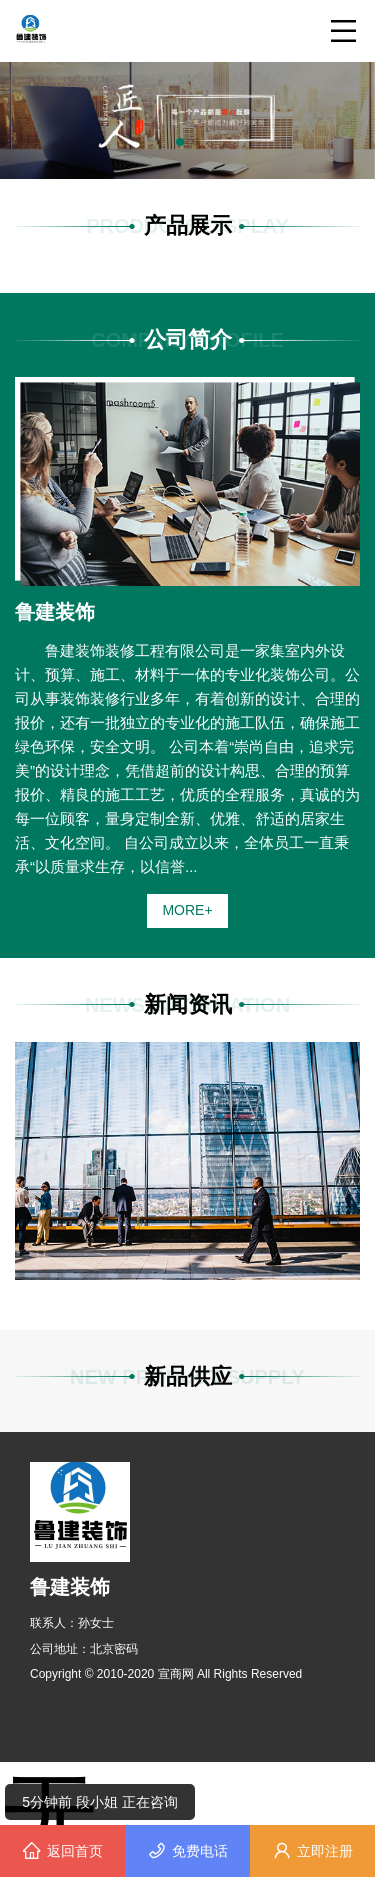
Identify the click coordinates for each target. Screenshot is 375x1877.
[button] (180, 142)
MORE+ (187, 910)
